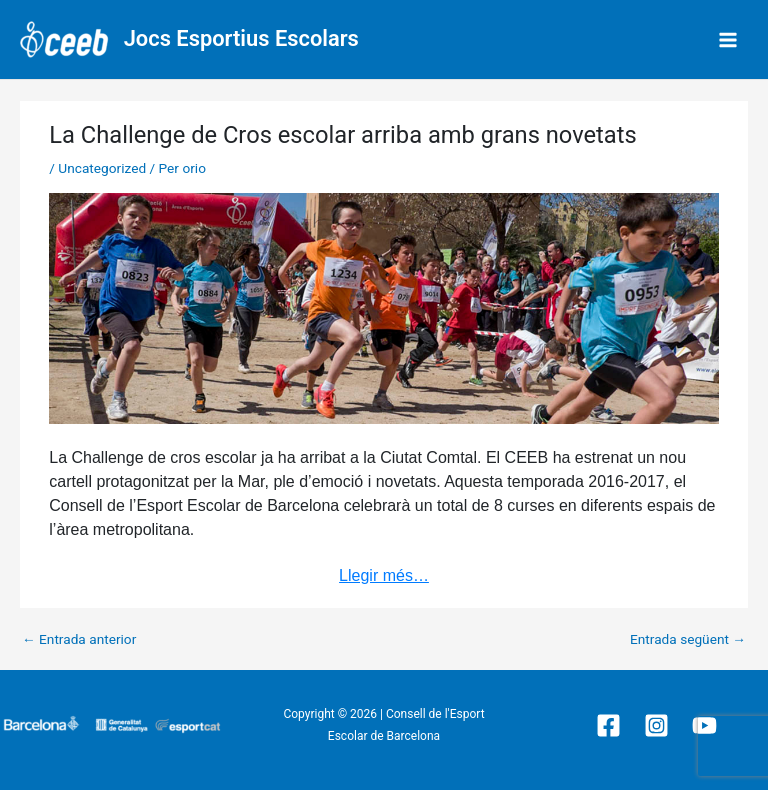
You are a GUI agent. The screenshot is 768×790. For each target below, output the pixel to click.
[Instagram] (656, 725)
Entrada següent (688, 640)
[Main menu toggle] (728, 39)
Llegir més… (384, 575)
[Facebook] (608, 725)
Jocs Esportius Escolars (241, 38)
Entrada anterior (79, 640)
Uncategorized (102, 168)
